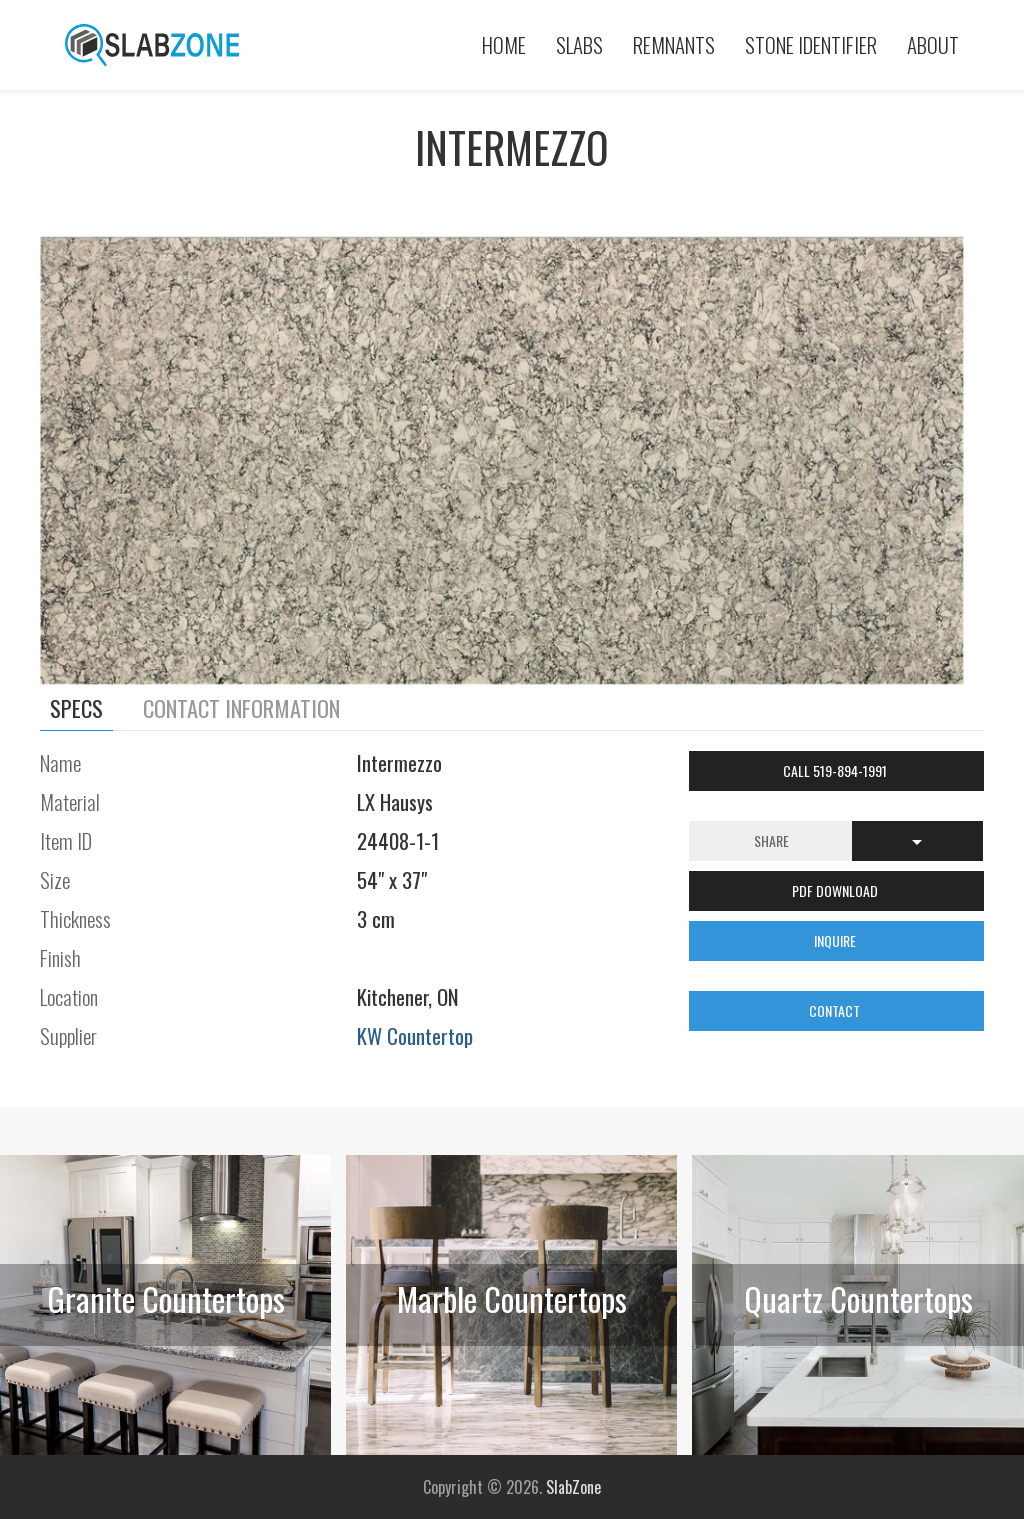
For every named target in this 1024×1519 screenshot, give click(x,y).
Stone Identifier (811, 44)
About (933, 44)
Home (504, 44)
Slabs (579, 44)
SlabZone (573, 1487)
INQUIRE (836, 940)
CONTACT (836, 1010)
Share (771, 840)
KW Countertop (415, 1035)
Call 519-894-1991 (836, 770)
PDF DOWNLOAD (836, 890)
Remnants (674, 44)
